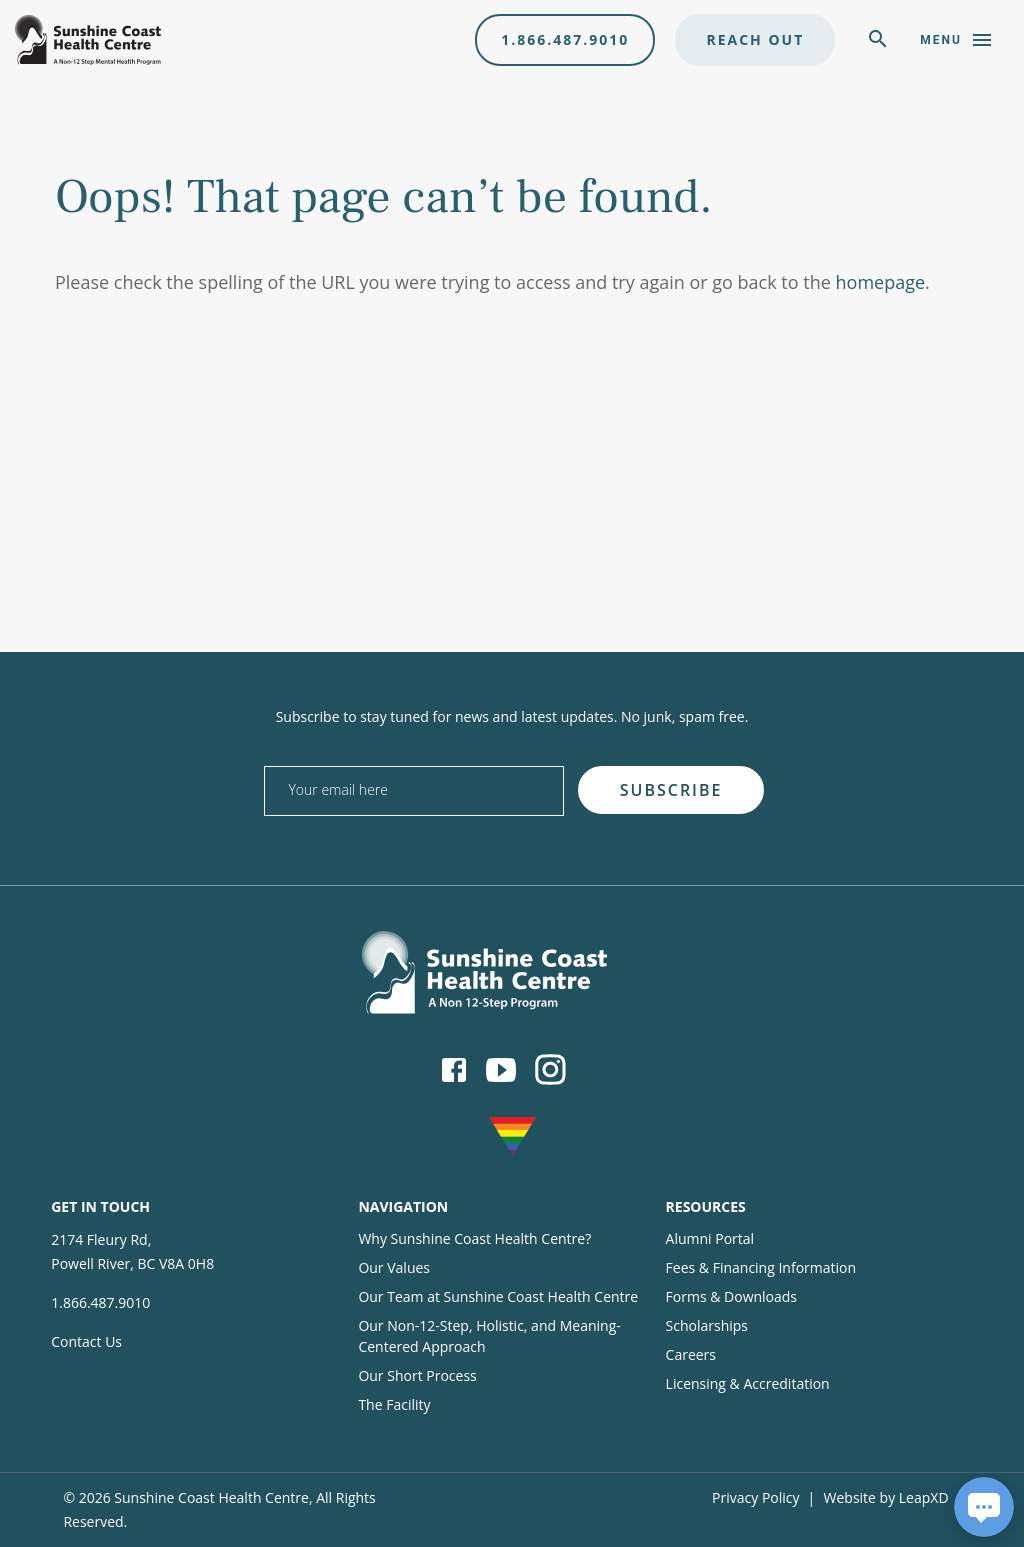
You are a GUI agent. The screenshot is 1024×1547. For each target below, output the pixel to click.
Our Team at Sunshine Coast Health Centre (498, 1296)
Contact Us (86, 1341)
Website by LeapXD (886, 1497)
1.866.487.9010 (565, 39)
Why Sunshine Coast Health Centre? (474, 1238)
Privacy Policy (755, 1497)
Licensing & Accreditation (748, 1383)
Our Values (394, 1267)
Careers (691, 1354)
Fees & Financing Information (761, 1267)
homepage (881, 282)
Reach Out (755, 39)
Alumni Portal (710, 1238)
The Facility (394, 1404)
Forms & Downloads (731, 1296)
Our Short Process (417, 1375)
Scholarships (707, 1325)
